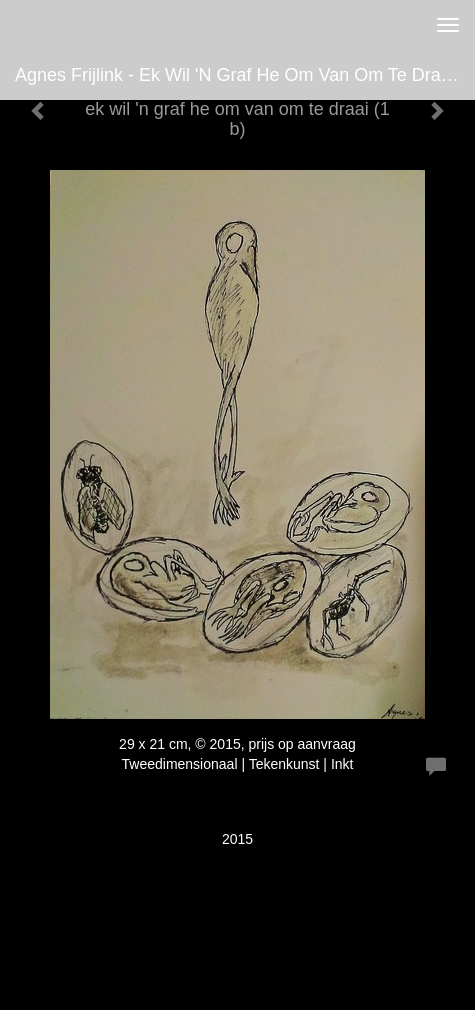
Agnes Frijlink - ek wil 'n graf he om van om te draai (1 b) (245, 75)
